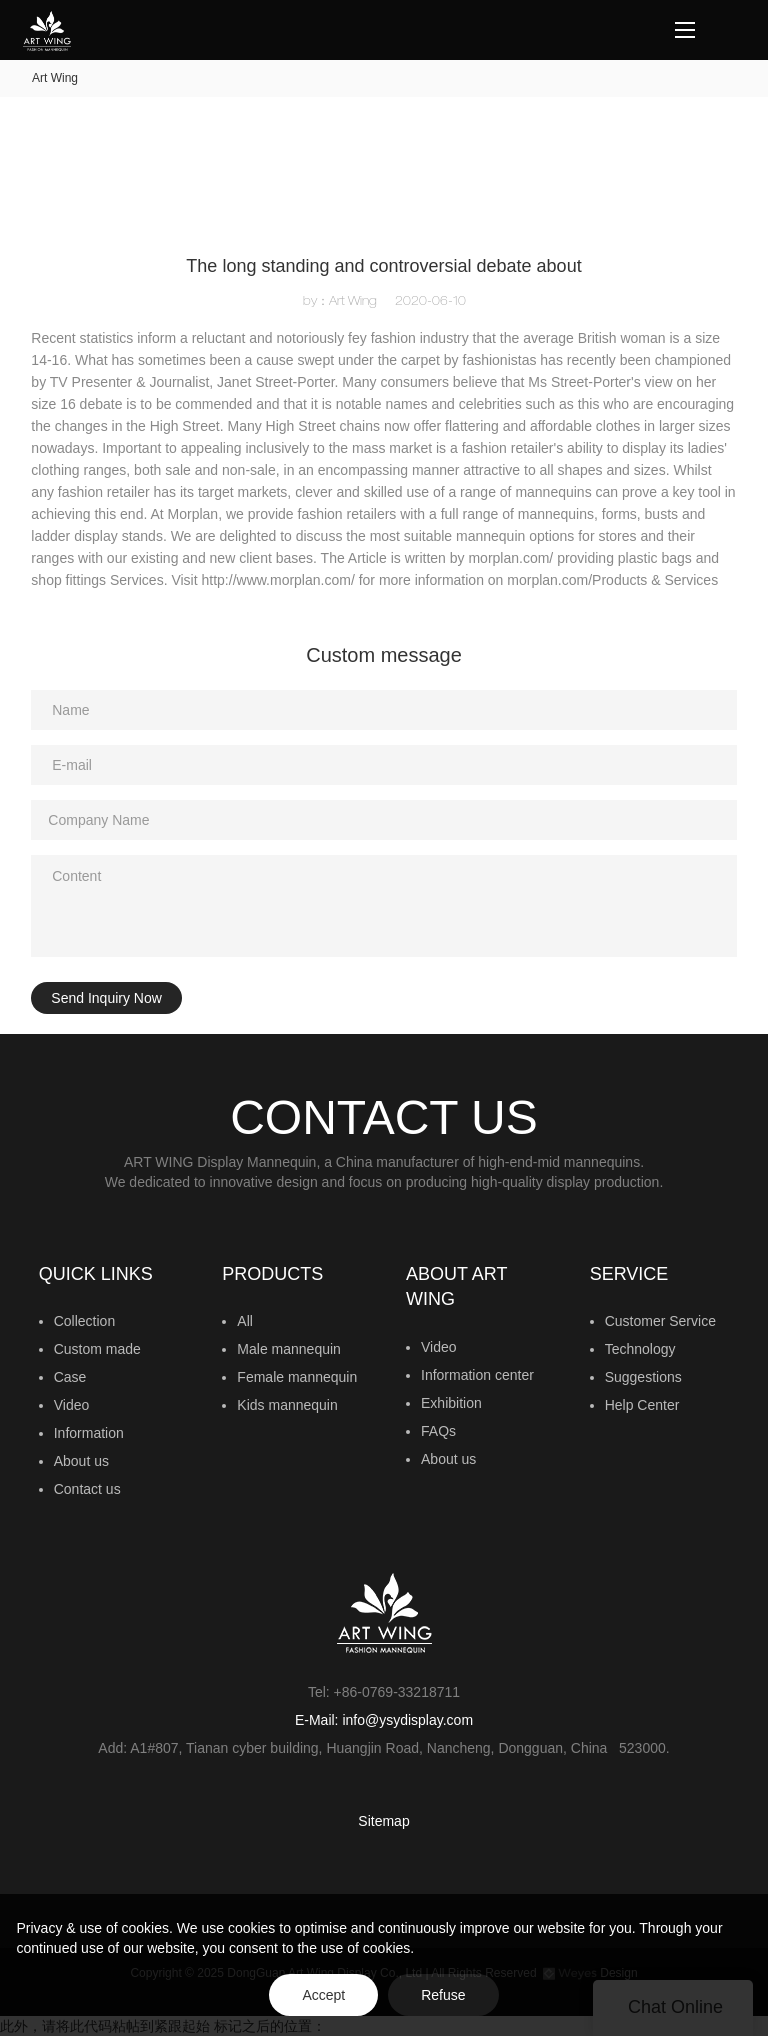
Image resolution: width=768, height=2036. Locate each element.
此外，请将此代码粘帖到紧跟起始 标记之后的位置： (384, 1047)
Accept (323, 1995)
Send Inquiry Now (106, 998)
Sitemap (383, 1821)
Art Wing (55, 78)
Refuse (443, 1995)
